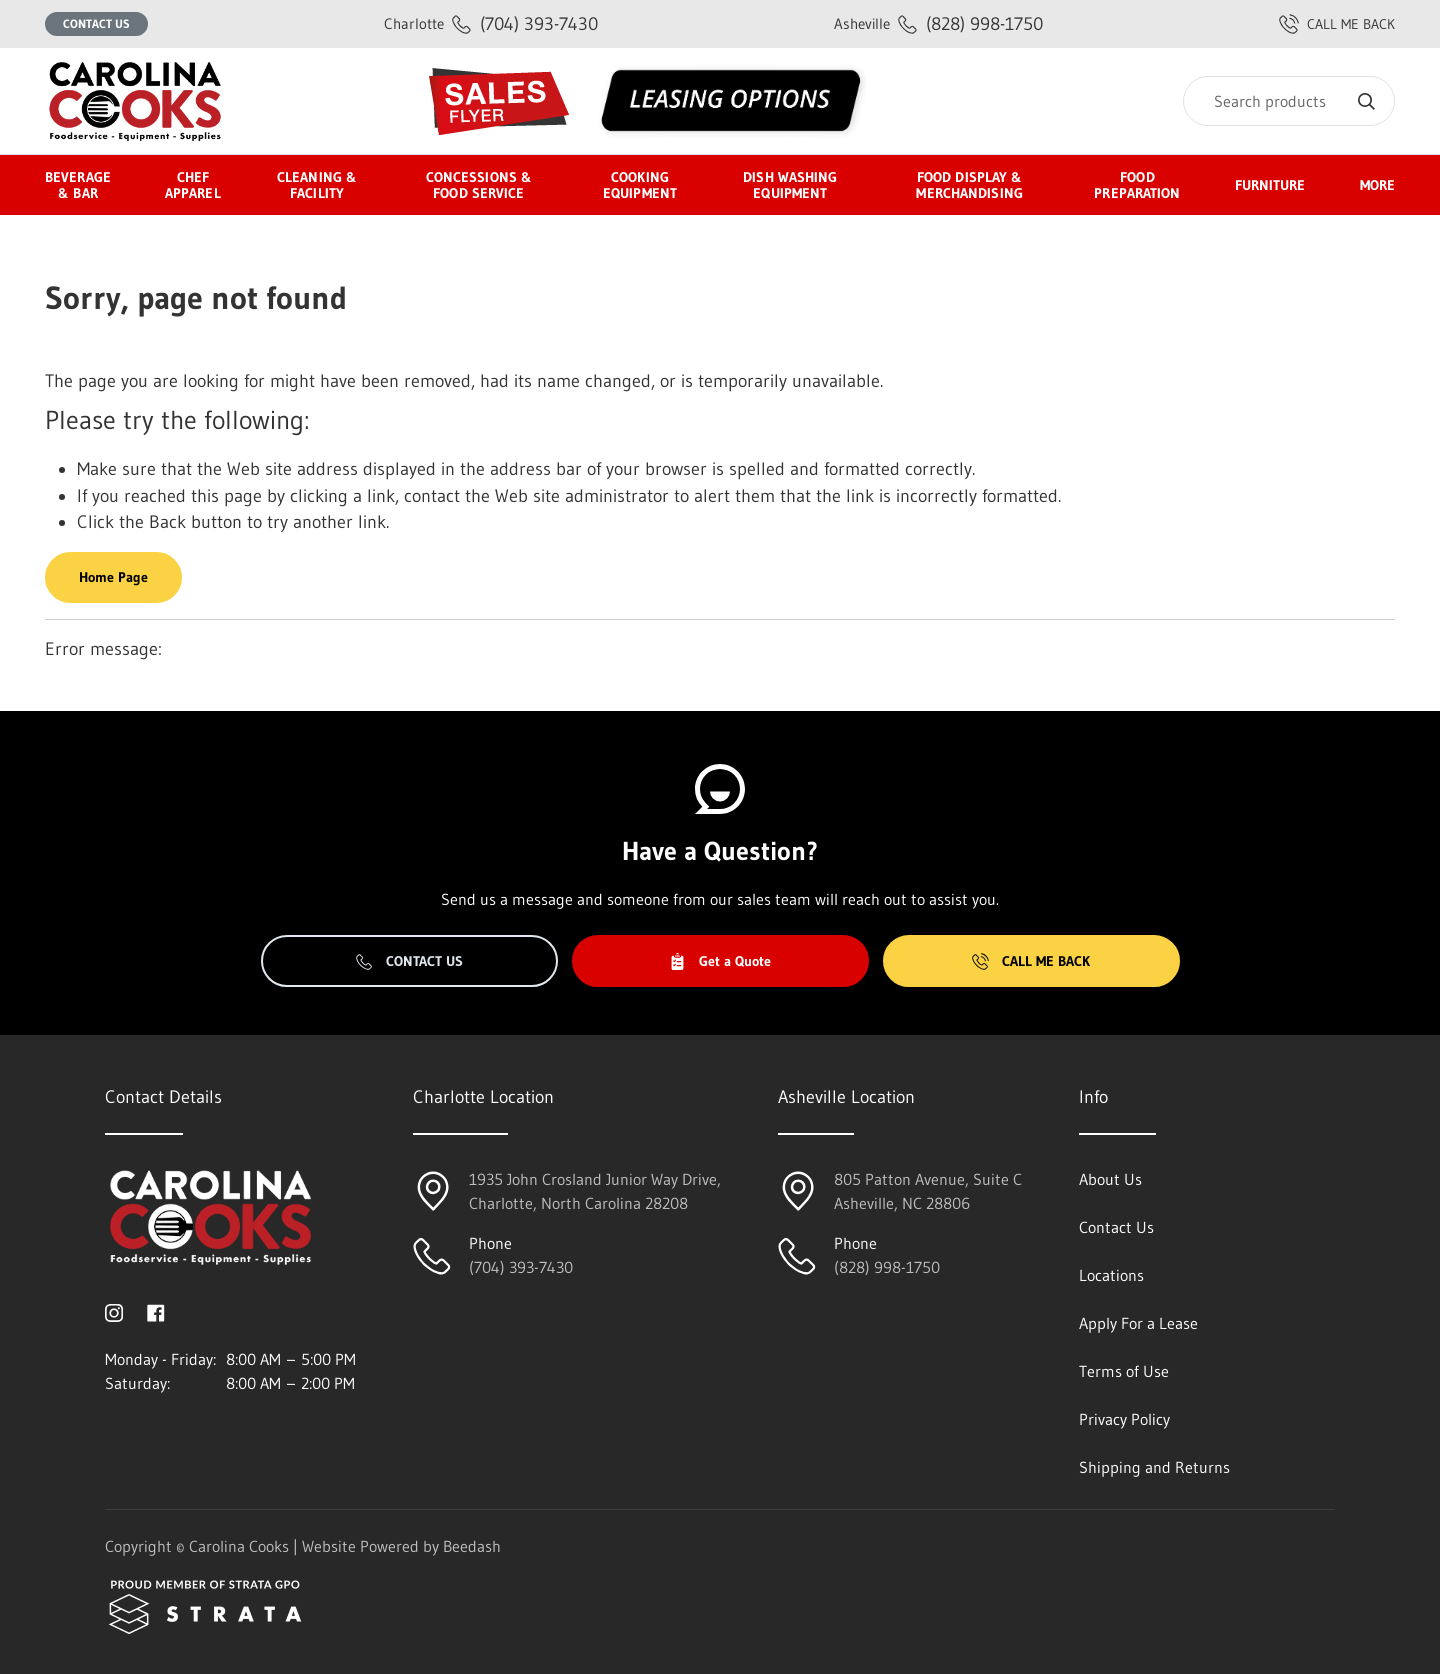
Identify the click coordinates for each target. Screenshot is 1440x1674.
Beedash (472, 1546)
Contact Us (96, 23)
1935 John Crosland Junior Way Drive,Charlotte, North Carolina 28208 (595, 1191)
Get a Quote (720, 961)
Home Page (113, 577)
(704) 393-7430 (491, 23)
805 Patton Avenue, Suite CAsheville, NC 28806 (928, 1191)
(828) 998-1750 (938, 23)
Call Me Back (1031, 961)
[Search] (1289, 101)
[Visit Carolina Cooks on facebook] (156, 1311)
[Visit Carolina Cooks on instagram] (114, 1311)
